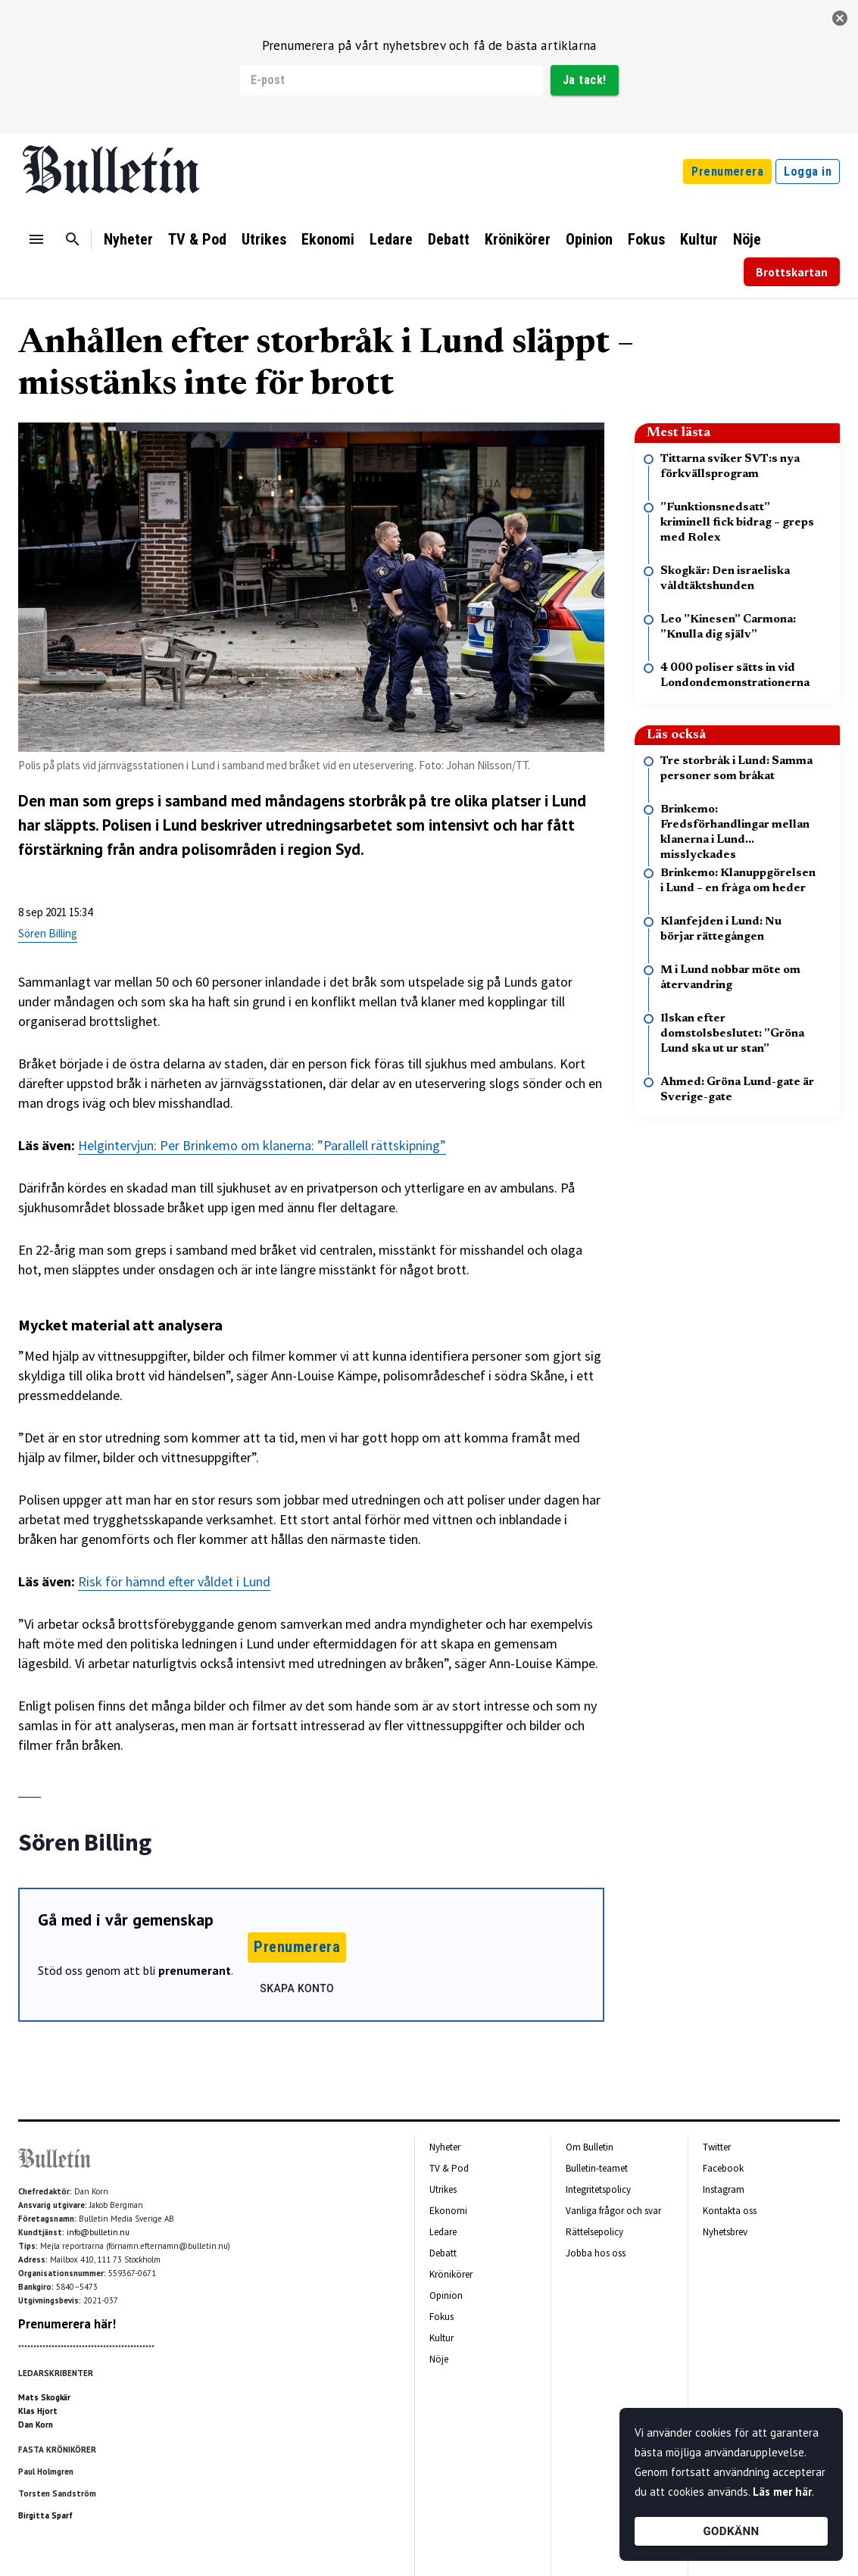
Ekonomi (327, 239)
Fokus (646, 239)
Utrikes (264, 239)
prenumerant (194, 1970)
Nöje (747, 239)
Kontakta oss (730, 2210)
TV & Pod (197, 239)
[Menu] (36, 239)
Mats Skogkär (44, 2397)
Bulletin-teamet (597, 2168)
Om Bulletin (589, 2147)
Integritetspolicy (598, 2189)
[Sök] (73, 239)
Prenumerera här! (67, 2324)
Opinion (589, 239)
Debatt (449, 239)
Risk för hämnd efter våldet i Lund (174, 1581)
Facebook (723, 2168)
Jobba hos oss (596, 2253)
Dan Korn (35, 2424)
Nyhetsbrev (725, 2231)
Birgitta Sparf (45, 2515)
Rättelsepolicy (594, 2231)
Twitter (717, 2147)
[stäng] (840, 18)
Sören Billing (47, 933)
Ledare (391, 239)
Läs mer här (782, 2491)
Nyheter (128, 239)
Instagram (723, 2189)
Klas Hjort (38, 2411)
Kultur (699, 239)
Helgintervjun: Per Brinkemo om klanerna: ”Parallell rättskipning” (262, 1145)
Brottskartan (792, 271)
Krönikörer (518, 239)
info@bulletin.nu (98, 2232)
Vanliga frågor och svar (613, 2210)
